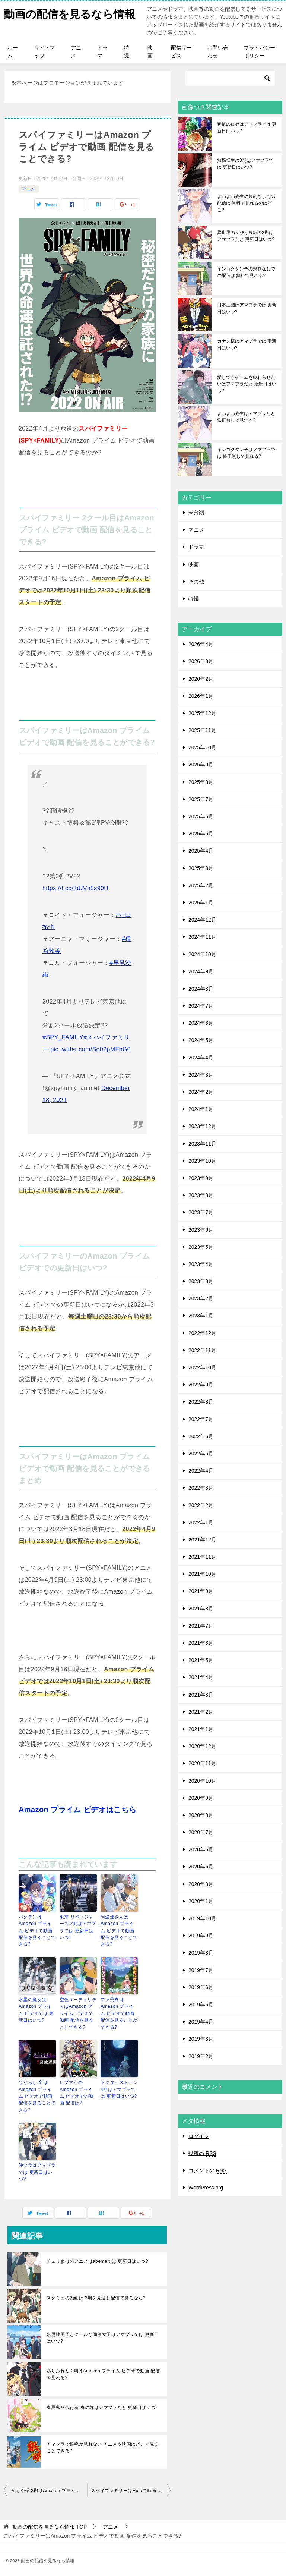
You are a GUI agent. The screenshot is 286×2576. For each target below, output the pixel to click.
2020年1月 (200, 1902)
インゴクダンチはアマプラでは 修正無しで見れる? (246, 454)
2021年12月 (202, 1540)
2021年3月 (200, 1695)
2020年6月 (200, 1850)
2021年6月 (200, 1644)
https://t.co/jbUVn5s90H (75, 889)
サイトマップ (44, 52)
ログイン (198, 2137)
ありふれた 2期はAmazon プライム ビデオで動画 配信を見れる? (103, 2372)
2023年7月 (200, 1213)
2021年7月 (200, 1626)
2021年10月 (202, 1575)
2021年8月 (200, 1609)
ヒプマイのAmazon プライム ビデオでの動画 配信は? (78, 2091)
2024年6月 (200, 1024)
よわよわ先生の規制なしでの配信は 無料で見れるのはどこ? (246, 204)
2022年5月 (200, 1454)
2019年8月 (200, 1953)
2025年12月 (202, 714)
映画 (150, 52)
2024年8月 (200, 989)
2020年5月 (200, 1867)
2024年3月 (200, 1075)
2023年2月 (200, 1299)
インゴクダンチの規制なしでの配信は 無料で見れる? (246, 273)
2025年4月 (200, 851)
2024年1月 (200, 1110)
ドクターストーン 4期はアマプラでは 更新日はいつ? (119, 2088)
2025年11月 (202, 731)
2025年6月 (200, 817)
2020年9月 (200, 1799)
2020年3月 (200, 1885)
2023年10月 (202, 1162)
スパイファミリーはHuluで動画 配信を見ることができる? (131, 2488)
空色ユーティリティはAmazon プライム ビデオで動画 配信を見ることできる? (78, 2013)
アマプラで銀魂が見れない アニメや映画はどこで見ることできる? (103, 2445)
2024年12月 (202, 920)
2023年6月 (200, 1231)
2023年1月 (200, 1316)
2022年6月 (200, 1437)
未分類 (196, 513)
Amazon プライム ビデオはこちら (78, 1810)
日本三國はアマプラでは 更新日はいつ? (246, 309)
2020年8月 (200, 1816)
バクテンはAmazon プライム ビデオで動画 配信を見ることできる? (37, 1931)
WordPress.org (205, 2188)
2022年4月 (200, 1471)
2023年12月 (202, 1127)
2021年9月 (200, 1592)
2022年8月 (200, 1402)
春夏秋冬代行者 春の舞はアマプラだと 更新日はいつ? (102, 2405)
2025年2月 (200, 886)
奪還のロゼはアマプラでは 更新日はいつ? (246, 128)
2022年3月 (200, 1489)
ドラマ (102, 52)
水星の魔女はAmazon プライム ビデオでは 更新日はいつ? (37, 2009)
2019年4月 (200, 2022)
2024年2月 (200, 1093)
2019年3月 (200, 2040)
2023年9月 (200, 1179)
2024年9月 (200, 972)
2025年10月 (202, 748)
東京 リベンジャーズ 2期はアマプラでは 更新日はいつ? (78, 1927)
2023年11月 (202, 1144)
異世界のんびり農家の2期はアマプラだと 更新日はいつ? (245, 237)
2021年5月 (200, 1661)
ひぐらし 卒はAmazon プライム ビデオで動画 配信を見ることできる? (37, 2095)
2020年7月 (200, 1833)
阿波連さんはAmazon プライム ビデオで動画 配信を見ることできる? (119, 1931)
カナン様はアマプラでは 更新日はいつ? (246, 345)
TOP (49, 2525)
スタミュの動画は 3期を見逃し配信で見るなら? (96, 2295)
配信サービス (181, 52)
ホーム (12, 52)
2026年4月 (200, 645)
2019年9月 (200, 1936)
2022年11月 (202, 1351)
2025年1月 (200, 903)
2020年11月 (202, 1764)
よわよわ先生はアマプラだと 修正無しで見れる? (246, 417)
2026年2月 (200, 680)
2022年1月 (200, 1523)
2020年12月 (202, 1747)
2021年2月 (200, 1713)
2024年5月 (200, 1041)
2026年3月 (200, 662)
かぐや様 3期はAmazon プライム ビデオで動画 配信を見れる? (49, 2488)
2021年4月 (200, 1678)
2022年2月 (200, 1506)
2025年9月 (200, 765)
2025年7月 (200, 800)
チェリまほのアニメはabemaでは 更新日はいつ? (97, 2259)
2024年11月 (202, 938)
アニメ (76, 52)
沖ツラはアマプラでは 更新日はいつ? (37, 2170)
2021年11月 (202, 1558)
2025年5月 (200, 834)
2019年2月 (200, 2057)
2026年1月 (200, 697)
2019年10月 (202, 1919)
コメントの (207, 2171)
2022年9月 (200, 1385)
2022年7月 (200, 1420)
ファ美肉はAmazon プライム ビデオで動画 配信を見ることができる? (119, 2013)
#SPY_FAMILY (62, 1038)
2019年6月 (200, 1988)
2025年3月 (200, 869)
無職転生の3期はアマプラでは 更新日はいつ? (245, 164)
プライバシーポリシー (259, 52)
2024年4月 (200, 1058)
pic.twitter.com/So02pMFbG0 (90, 1050)
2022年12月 (202, 1334)
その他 (196, 582)
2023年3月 (200, 1282)
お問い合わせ (217, 52)
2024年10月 (202, 955)
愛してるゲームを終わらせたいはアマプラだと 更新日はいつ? (246, 384)
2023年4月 (200, 1265)
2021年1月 (200, 1730)
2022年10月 (202, 1368)
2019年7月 (200, 1971)
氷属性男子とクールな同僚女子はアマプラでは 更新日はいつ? (103, 2336)
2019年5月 (200, 2005)
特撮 (126, 52)
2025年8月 (200, 783)
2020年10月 (202, 1782)
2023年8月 (200, 1196)
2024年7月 (200, 1007)
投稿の (202, 2154)
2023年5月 (200, 1248)
